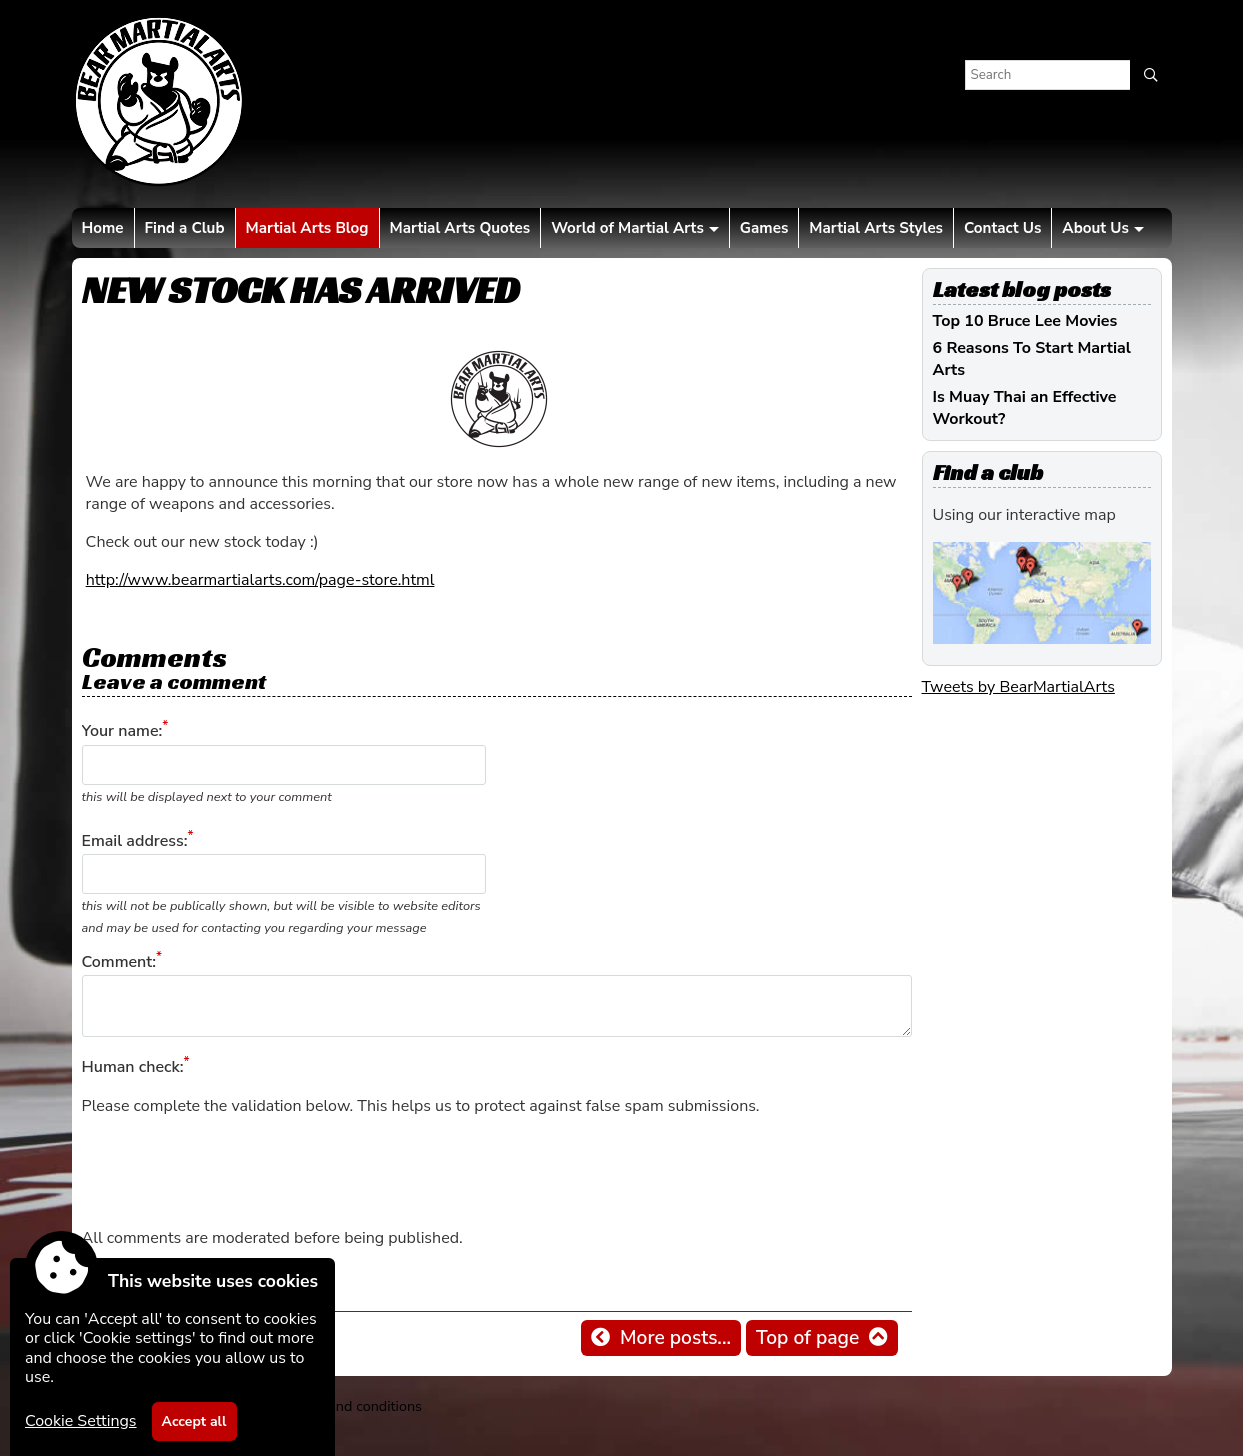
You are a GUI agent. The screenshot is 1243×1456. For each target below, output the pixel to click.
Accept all (194, 1421)
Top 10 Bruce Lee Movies (1025, 321)
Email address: (135, 841)
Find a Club (185, 228)
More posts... (675, 1338)
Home (103, 228)
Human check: (133, 1068)
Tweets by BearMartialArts (1018, 687)
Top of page (807, 1338)
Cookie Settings (81, 1421)
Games (764, 228)
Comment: (119, 962)
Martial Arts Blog (307, 228)
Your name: (122, 732)
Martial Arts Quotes (460, 228)
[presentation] (234, 1172)
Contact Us (1002, 228)
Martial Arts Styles (876, 228)
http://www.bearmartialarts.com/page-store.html (260, 580)
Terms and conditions (353, 1406)
